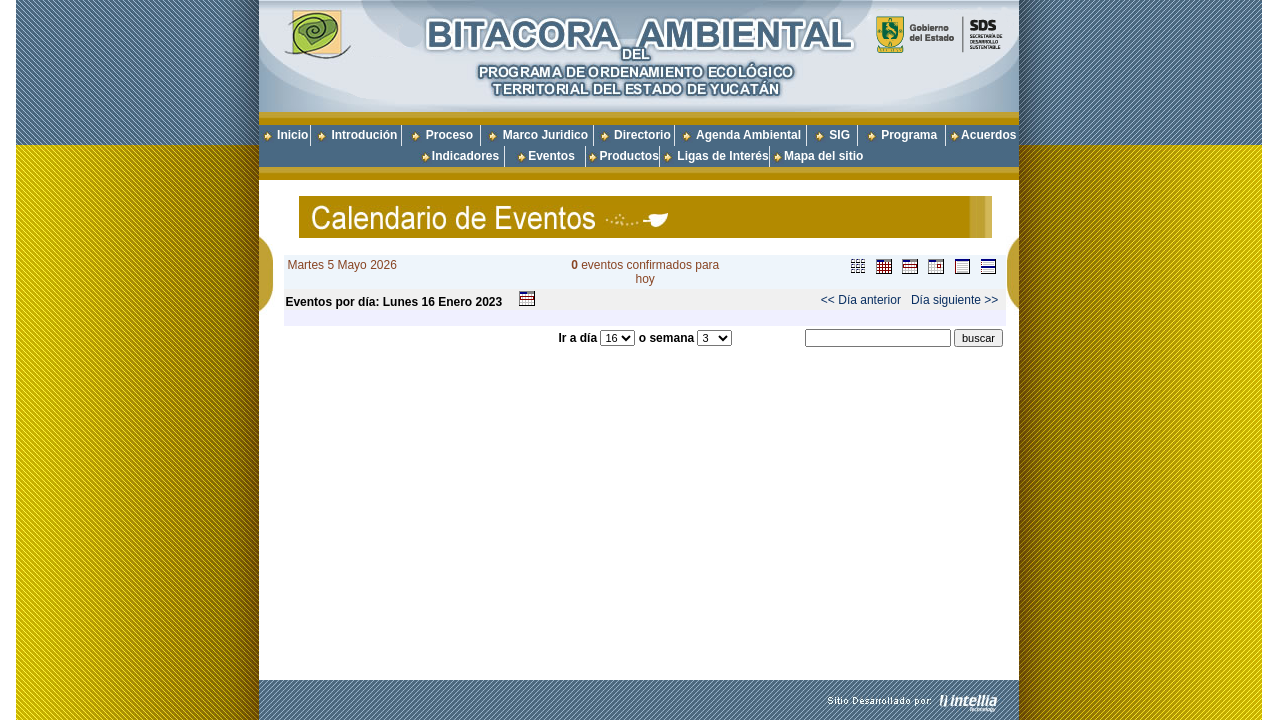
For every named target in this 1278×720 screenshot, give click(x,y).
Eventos (551, 156)
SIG (839, 135)
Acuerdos (988, 135)
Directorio (642, 135)
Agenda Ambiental (748, 135)
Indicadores (465, 156)
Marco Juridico (545, 135)
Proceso (449, 135)
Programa (909, 135)
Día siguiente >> (954, 300)
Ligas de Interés (722, 156)
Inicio (292, 135)
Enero (455, 302)
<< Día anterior (861, 300)
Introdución (364, 135)
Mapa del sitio (817, 156)
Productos (628, 156)
